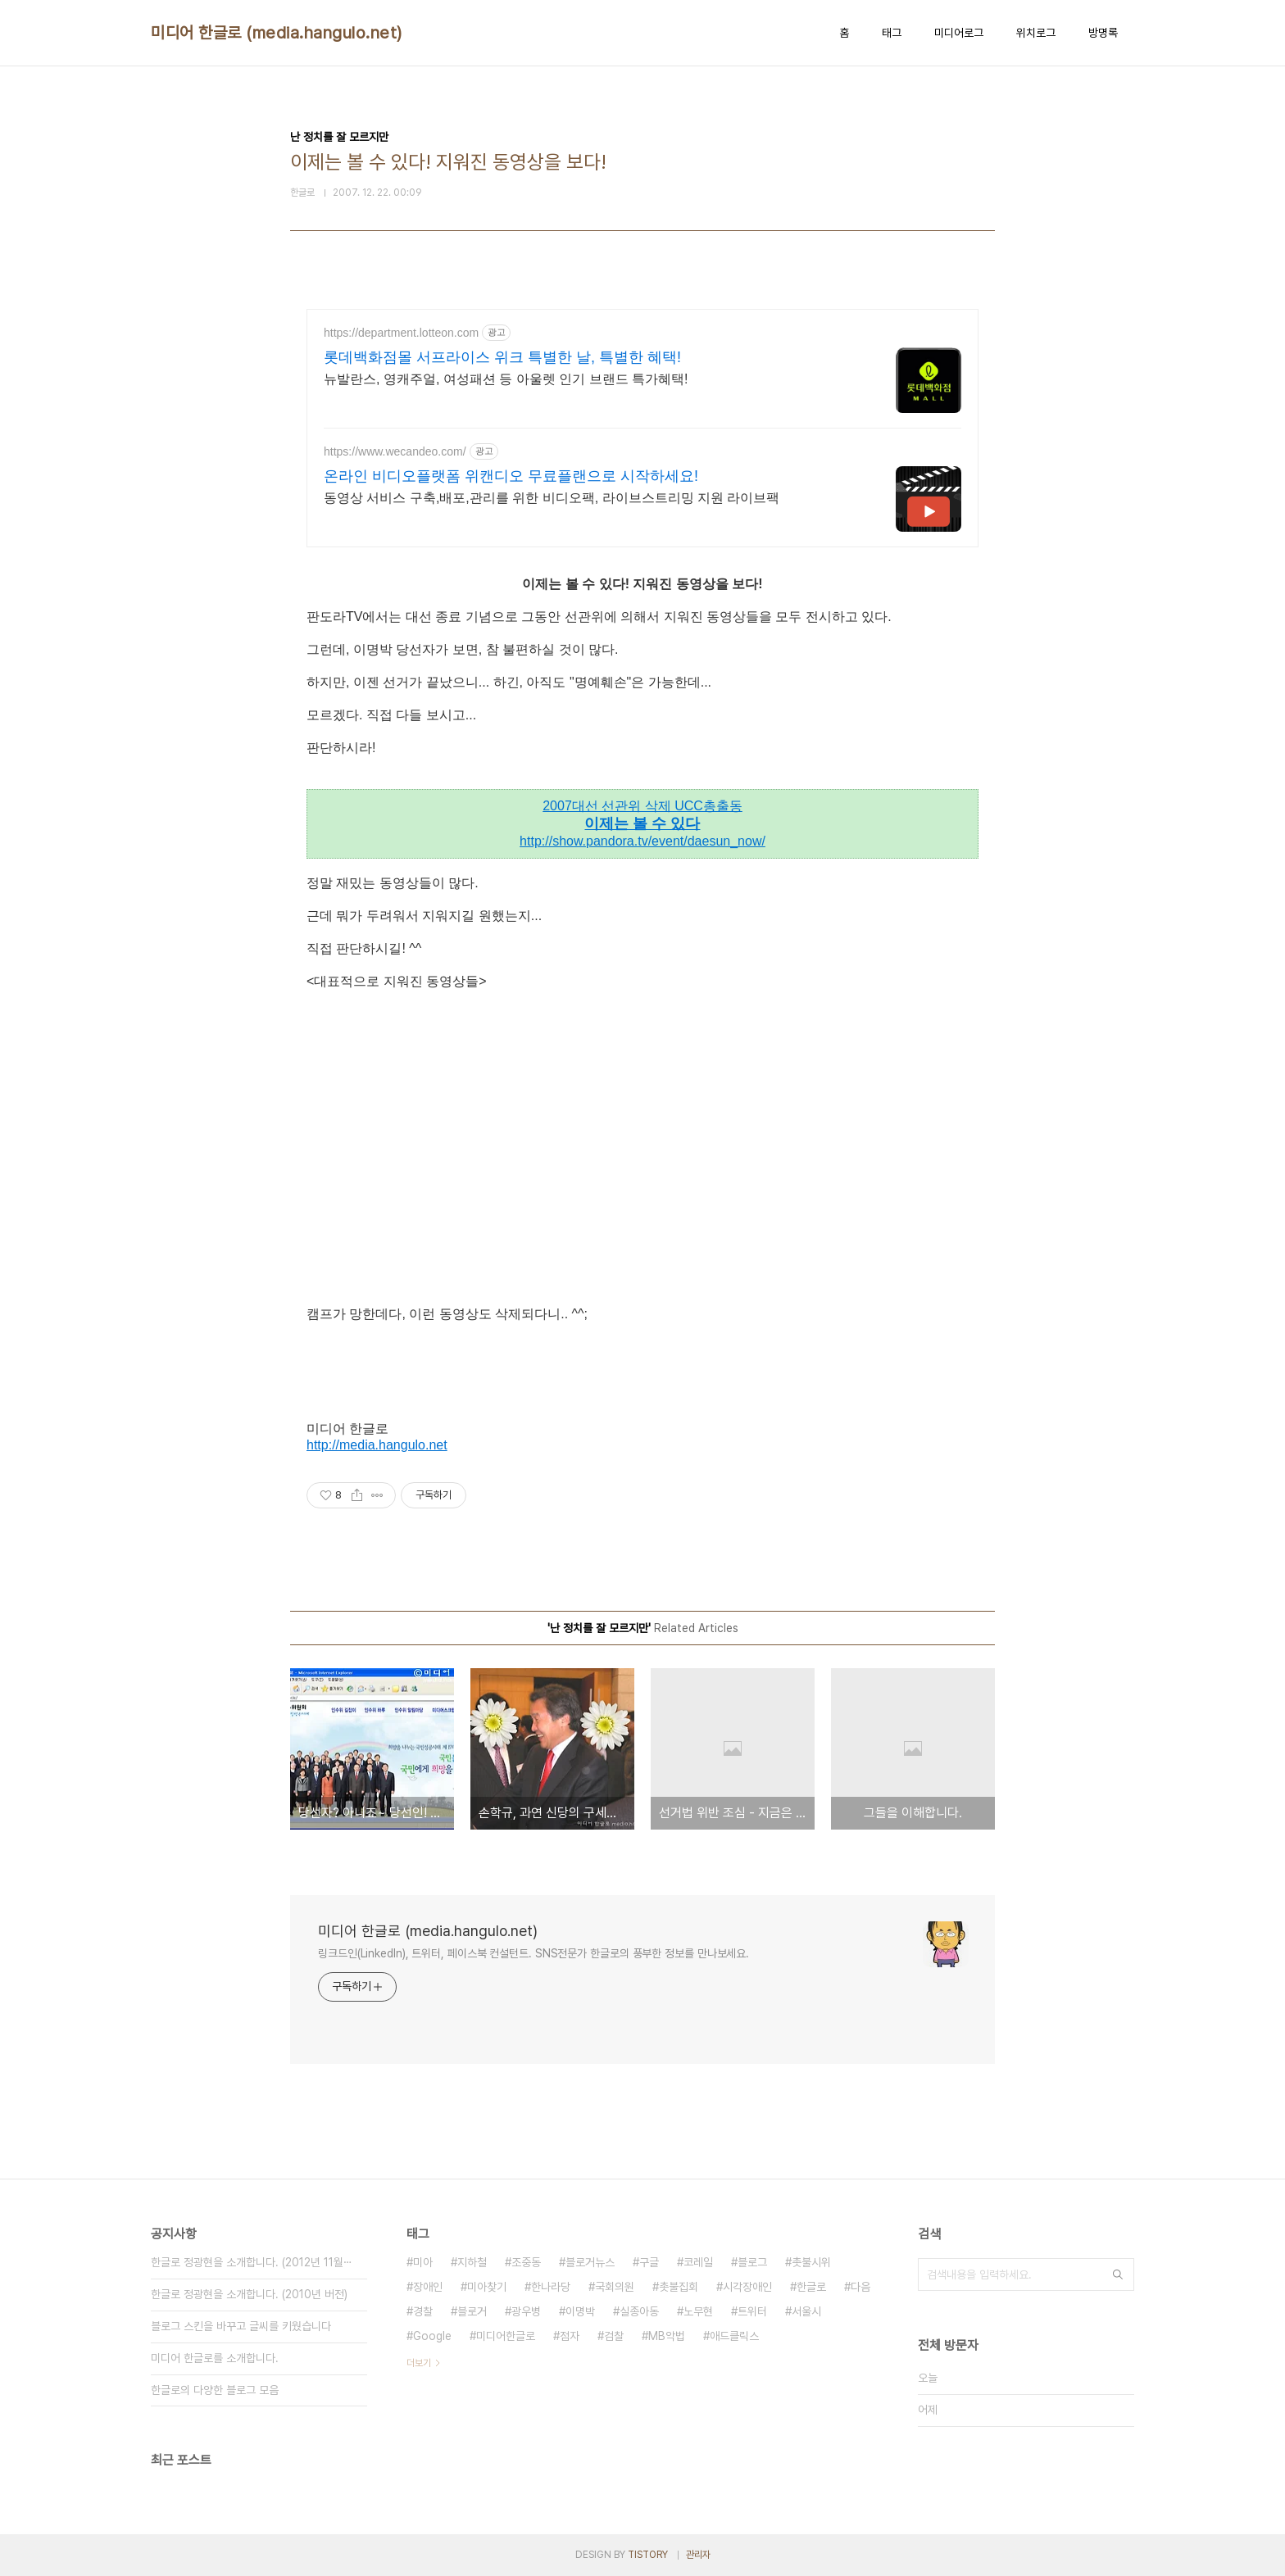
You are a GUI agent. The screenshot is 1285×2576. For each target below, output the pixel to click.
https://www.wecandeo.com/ (395, 451)
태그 (891, 32)
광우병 (526, 2311)
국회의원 (614, 2286)
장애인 (428, 2286)
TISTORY (648, 2554)
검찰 (614, 2335)
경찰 (423, 2311)
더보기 (418, 2363)
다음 (860, 2286)
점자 (569, 2335)
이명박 (580, 2311)
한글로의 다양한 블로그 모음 (215, 2390)
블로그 (752, 2262)
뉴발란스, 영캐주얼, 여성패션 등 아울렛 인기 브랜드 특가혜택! (506, 379)
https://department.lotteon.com (401, 332)
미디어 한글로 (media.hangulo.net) (276, 33)
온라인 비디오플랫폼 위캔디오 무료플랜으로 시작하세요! (511, 476)
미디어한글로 (505, 2335)
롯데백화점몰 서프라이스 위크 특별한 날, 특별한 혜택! (502, 357)
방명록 (1103, 32)
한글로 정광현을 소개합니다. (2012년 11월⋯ (251, 2262)
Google (432, 2335)
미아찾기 (486, 2286)
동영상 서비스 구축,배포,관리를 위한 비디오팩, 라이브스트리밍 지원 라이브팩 (551, 498)
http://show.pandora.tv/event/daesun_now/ (642, 841)
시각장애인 (747, 2286)
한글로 (811, 2286)
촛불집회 (678, 2286)
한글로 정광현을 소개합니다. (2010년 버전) (249, 2294)
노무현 (698, 2311)
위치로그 (1036, 32)
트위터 (752, 2311)
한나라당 (550, 2286)
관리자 (698, 2554)
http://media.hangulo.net (376, 1445)
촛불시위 (811, 2262)
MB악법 (666, 2335)
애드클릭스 (734, 2335)
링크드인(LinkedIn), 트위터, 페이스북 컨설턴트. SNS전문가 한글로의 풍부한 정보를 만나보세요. (533, 1953)
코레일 (698, 2262)
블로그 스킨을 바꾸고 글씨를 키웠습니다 (241, 2326)
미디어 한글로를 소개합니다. (215, 2358)
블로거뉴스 (590, 2262)
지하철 (472, 2262)
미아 (423, 2262)
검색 (1117, 2274)
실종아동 (639, 2311)
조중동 (526, 2262)
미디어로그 (958, 32)
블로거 (472, 2311)
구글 (649, 2262)
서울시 (806, 2311)
